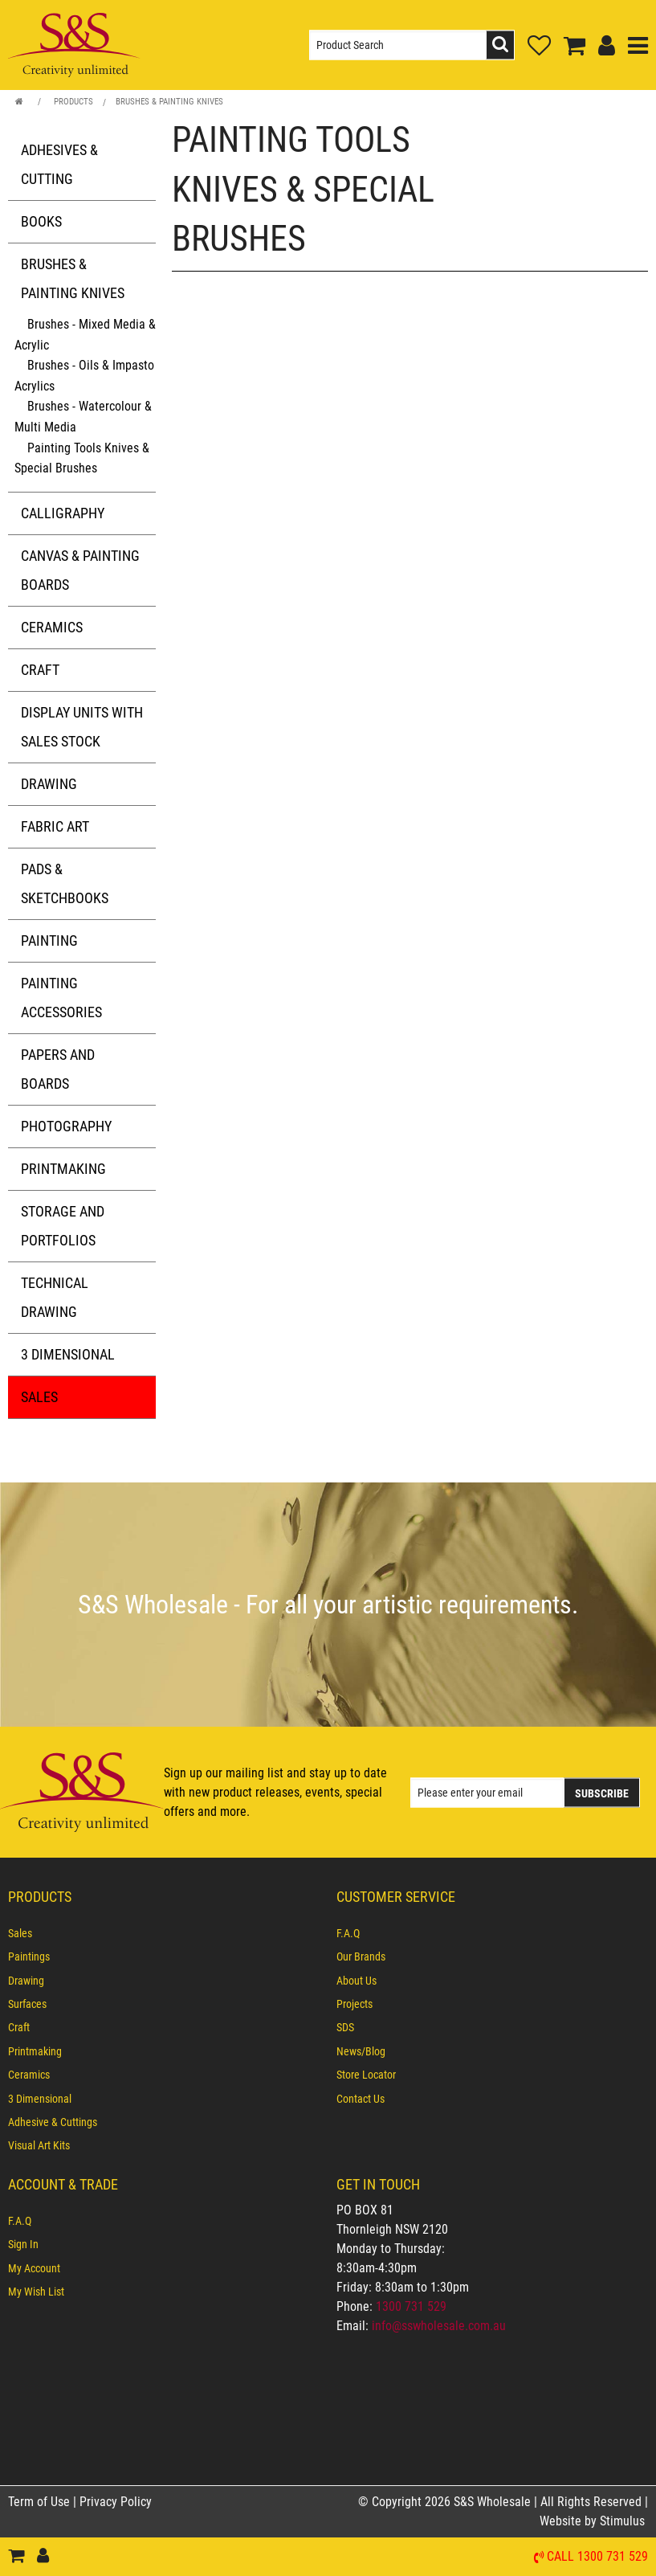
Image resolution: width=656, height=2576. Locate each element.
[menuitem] (164, 1933)
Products (73, 101)
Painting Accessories (61, 997)
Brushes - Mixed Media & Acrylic (85, 335)
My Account (34, 2268)
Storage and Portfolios (62, 1226)
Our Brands (360, 1956)
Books (41, 221)
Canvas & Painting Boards (80, 570)
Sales (39, 1396)
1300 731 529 (411, 2306)
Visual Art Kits (39, 2145)
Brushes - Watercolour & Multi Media (83, 417)
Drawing (49, 783)
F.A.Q (348, 1933)
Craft (40, 669)
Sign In (23, 2244)
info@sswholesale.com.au (439, 2325)
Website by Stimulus (594, 2521)
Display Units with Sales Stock (82, 727)
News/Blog (360, 2051)
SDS (345, 2027)
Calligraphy (62, 513)
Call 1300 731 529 (597, 2557)
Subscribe (602, 1792)
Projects (354, 2003)
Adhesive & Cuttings (52, 2122)
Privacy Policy (115, 2501)
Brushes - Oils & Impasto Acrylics (84, 376)
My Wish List (36, 2291)
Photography (66, 1126)
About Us (356, 1980)
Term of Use (40, 2501)
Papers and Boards (58, 1069)
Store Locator (366, 2074)
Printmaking (63, 1168)
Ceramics (52, 627)
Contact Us (360, 2098)
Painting (49, 940)
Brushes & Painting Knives (169, 101)
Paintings (29, 1956)
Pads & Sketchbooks (64, 883)
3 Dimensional (68, 1354)
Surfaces (27, 2003)
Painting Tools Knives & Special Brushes (81, 458)
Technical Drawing (54, 1297)
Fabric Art (55, 826)
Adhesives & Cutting (59, 164)
